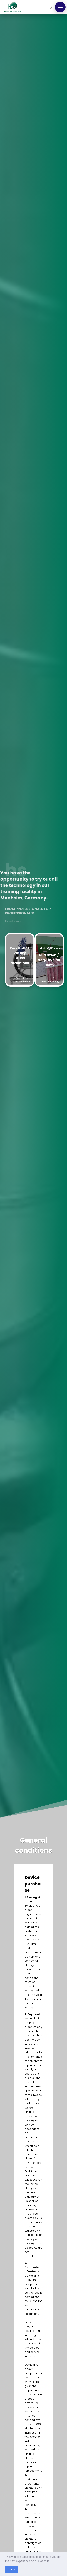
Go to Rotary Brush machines (21, 980)
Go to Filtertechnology (50, 980)
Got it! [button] (11, 2569)
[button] (51, 2561)
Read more (13, 922)
